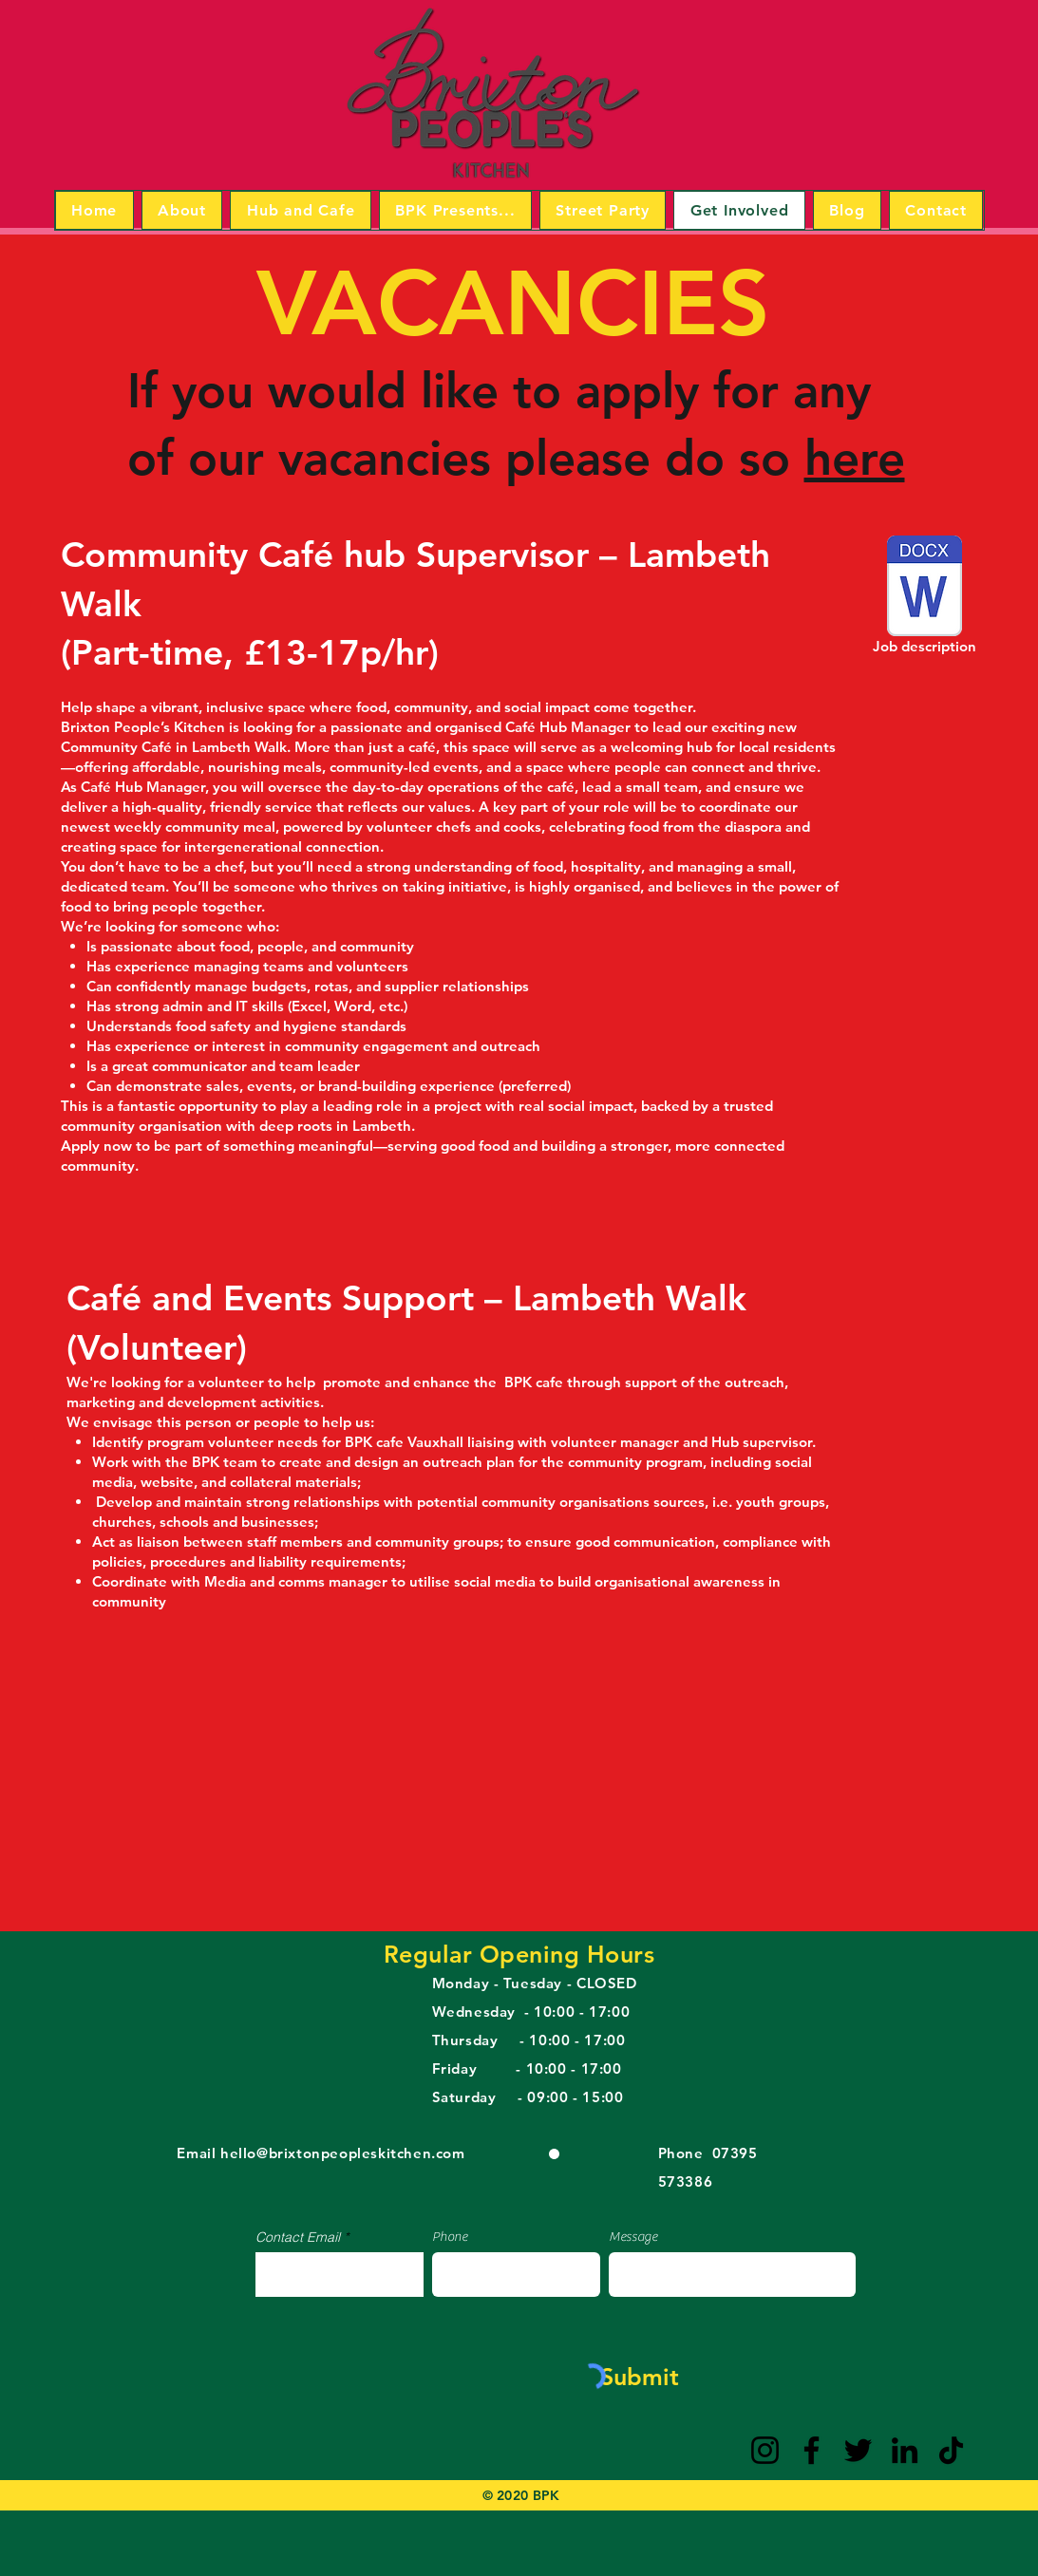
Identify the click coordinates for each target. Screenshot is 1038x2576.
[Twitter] (858, 2450)
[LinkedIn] (904, 2450)
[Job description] (925, 598)
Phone (449, 2237)
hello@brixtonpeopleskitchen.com (342, 2153)
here (854, 458)
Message (633, 2237)
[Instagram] (764, 2450)
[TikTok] (951, 2450)
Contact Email (297, 2237)
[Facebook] (811, 2450)
